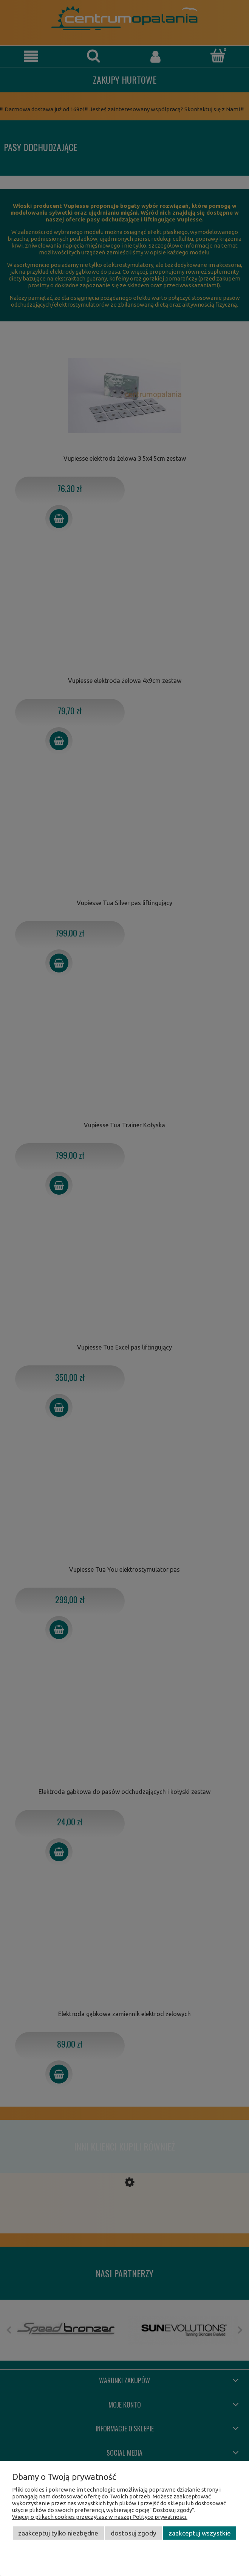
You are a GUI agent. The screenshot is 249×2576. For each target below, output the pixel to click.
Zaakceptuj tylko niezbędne (58, 2533)
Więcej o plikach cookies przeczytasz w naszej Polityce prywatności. (99, 2517)
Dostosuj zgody (133, 2533)
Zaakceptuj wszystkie (200, 2533)
